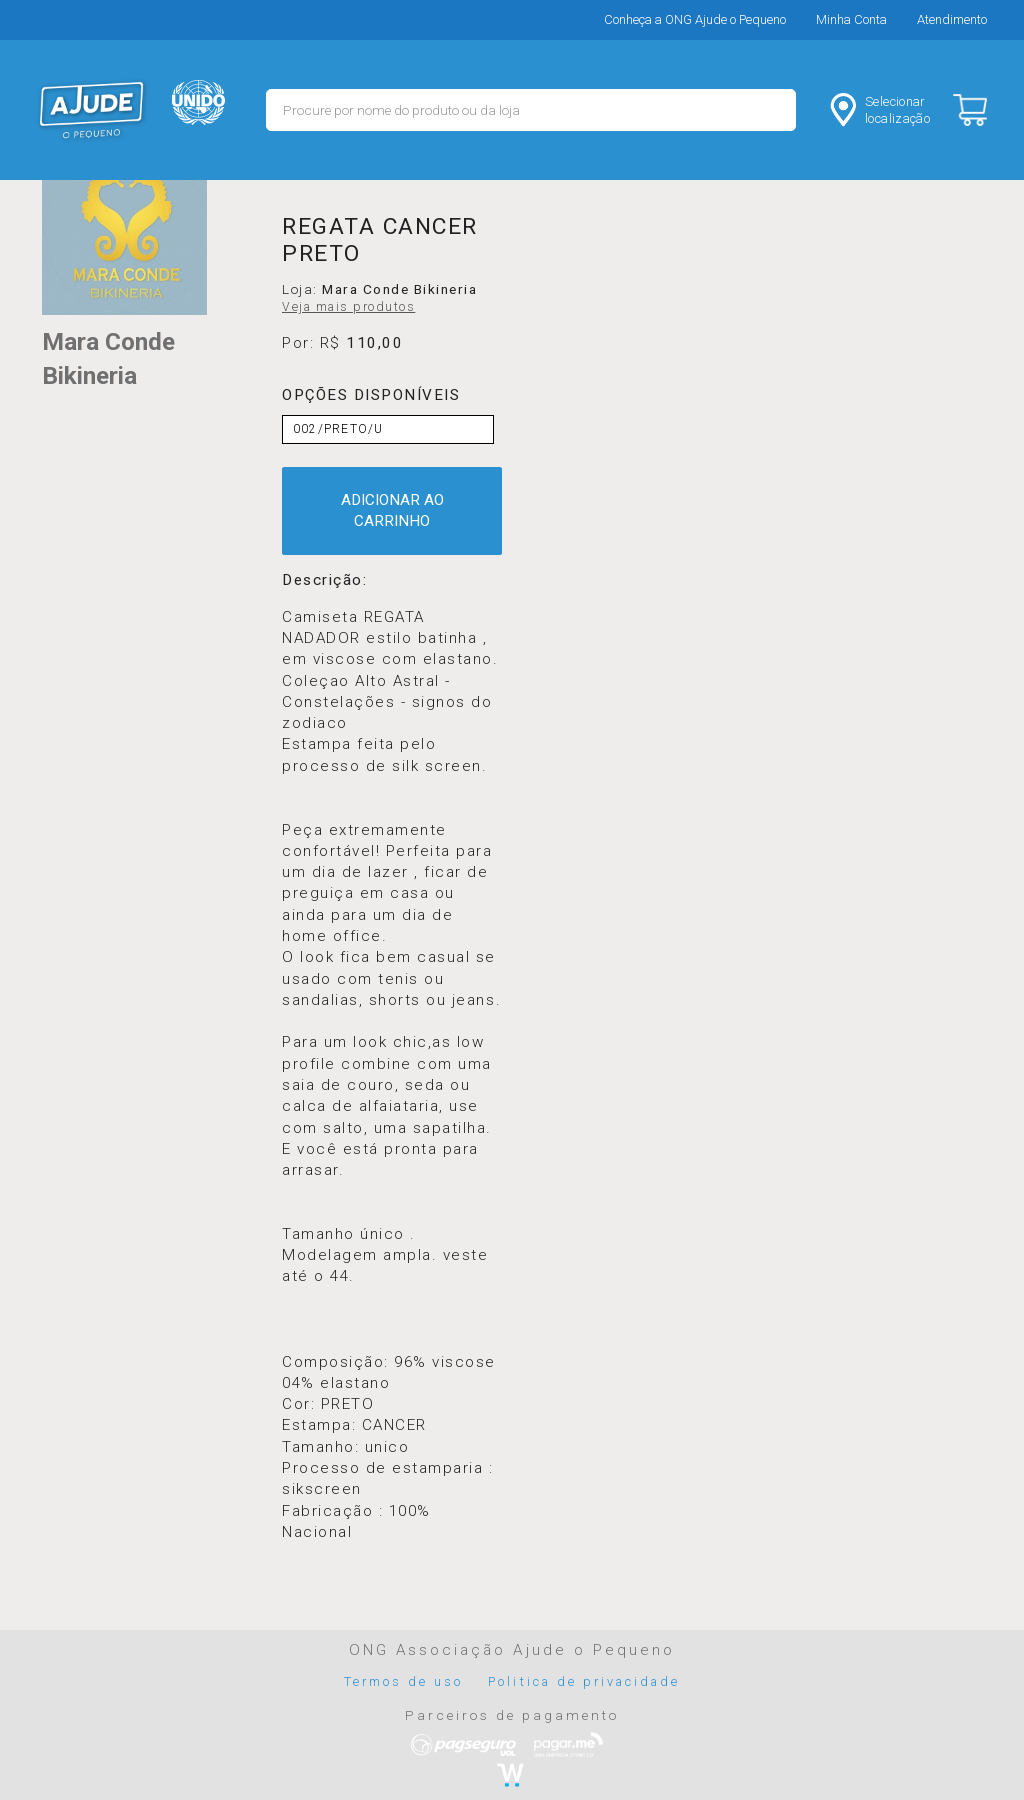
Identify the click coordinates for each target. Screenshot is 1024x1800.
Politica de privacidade (584, 1681)
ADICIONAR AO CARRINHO (392, 510)
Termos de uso (404, 1681)
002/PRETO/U (338, 429)
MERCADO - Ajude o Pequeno (92, 110)
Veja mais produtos (348, 307)
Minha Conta (851, 19)
